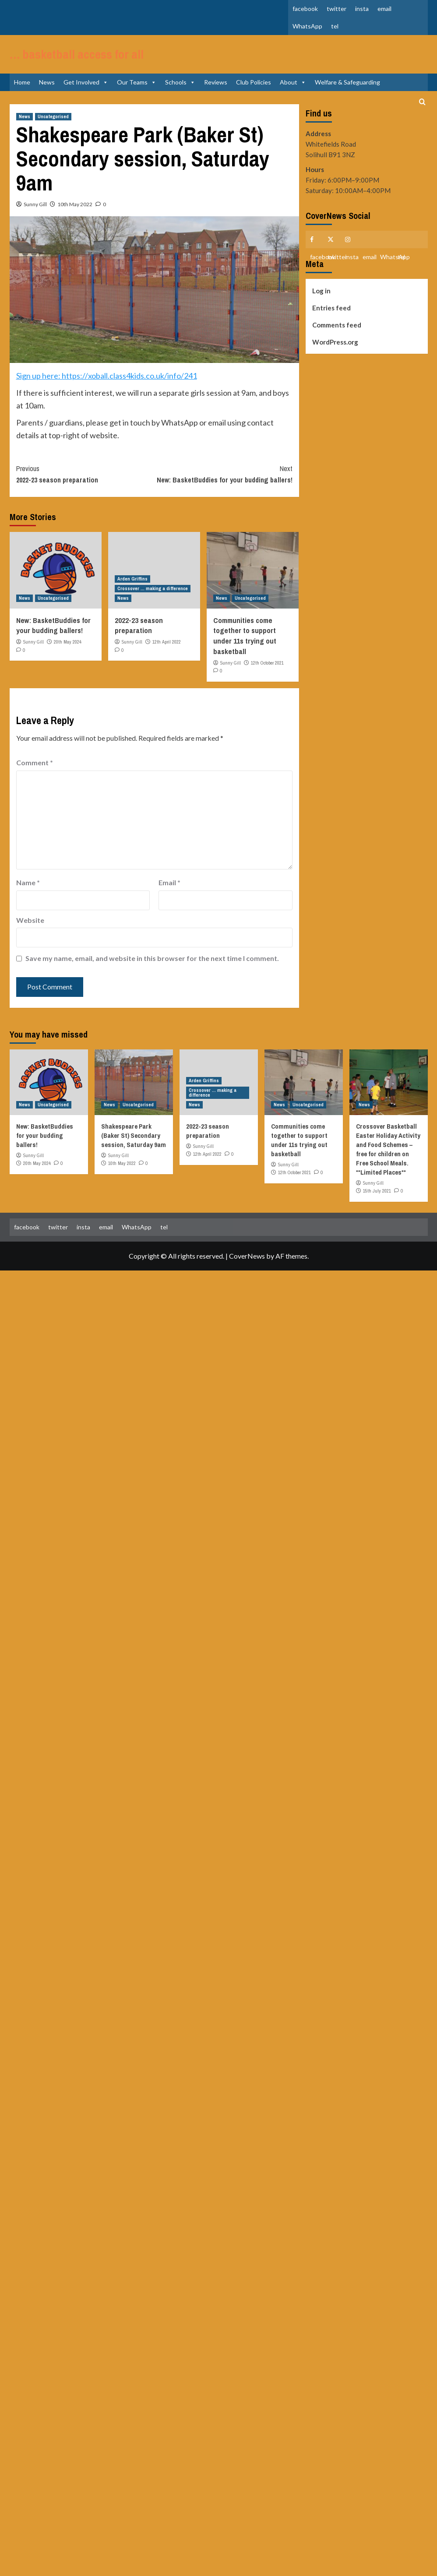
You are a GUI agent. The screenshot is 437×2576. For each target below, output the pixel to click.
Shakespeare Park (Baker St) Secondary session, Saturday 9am (133, 1149)
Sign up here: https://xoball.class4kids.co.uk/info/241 (106, 389)
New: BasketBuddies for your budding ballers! (223, 487)
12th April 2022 (166, 655)
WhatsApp (307, 26)
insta (362, 8)
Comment (34, 776)
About (293, 95)
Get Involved (85, 95)
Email (169, 896)
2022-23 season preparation (85, 487)
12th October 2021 (267, 676)
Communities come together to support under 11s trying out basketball (244, 648)
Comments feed (336, 338)
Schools (180, 95)
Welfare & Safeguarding (347, 95)
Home (22, 95)
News (47, 95)
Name (28, 896)
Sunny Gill (35, 218)
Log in (321, 304)
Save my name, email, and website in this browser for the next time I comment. (152, 972)
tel (334, 26)
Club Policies (253, 95)
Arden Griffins (132, 592)
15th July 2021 (377, 1204)
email (384, 8)
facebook (305, 8)
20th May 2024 (67, 655)
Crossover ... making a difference (152, 601)
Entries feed (331, 321)
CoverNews (247, 1269)
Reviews (215, 95)
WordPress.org (335, 355)
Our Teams (136, 95)
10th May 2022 (74, 218)
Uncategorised (53, 130)
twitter (336, 8)
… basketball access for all (72, 61)
